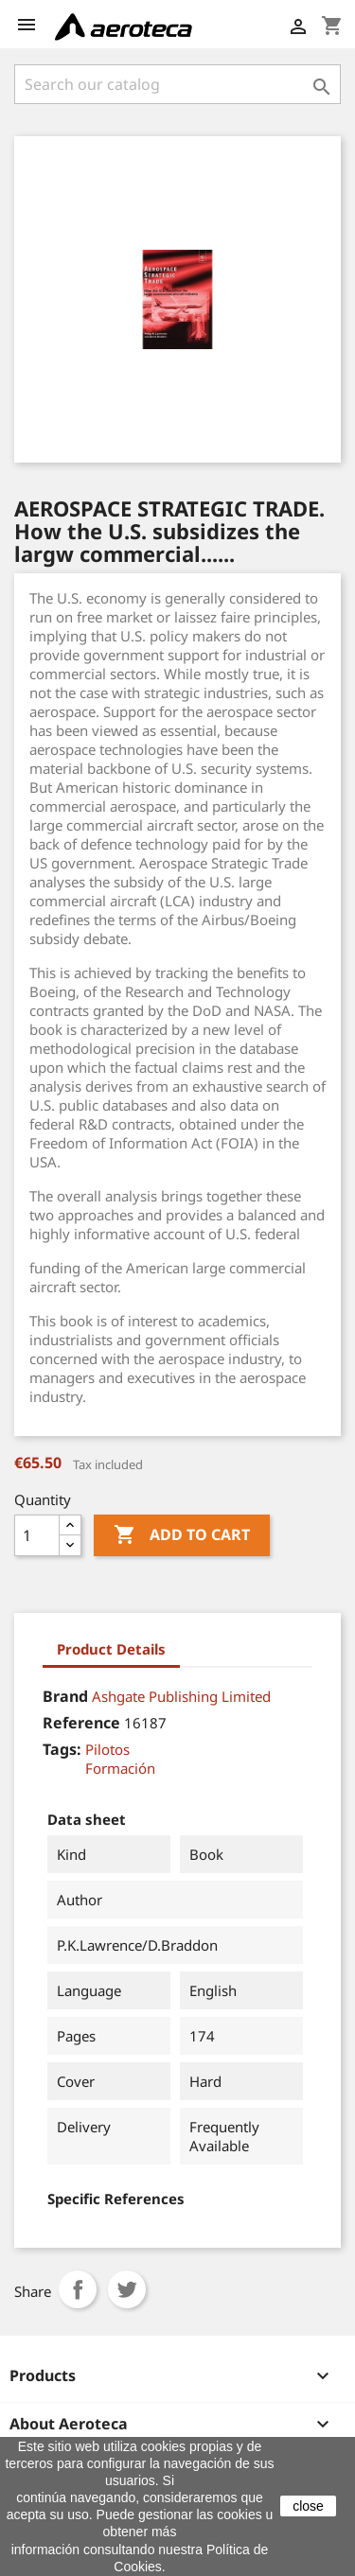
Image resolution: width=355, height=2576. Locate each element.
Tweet (127, 2289)
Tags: (62, 1749)
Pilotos (107, 1749)
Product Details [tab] (111, 1648)
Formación (120, 1768)
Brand (65, 1696)
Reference (81, 1722)
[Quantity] (37, 1535)
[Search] (177, 84)
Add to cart (182, 1535)
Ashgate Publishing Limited (181, 1696)
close (308, 2506)
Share (78, 2289)
